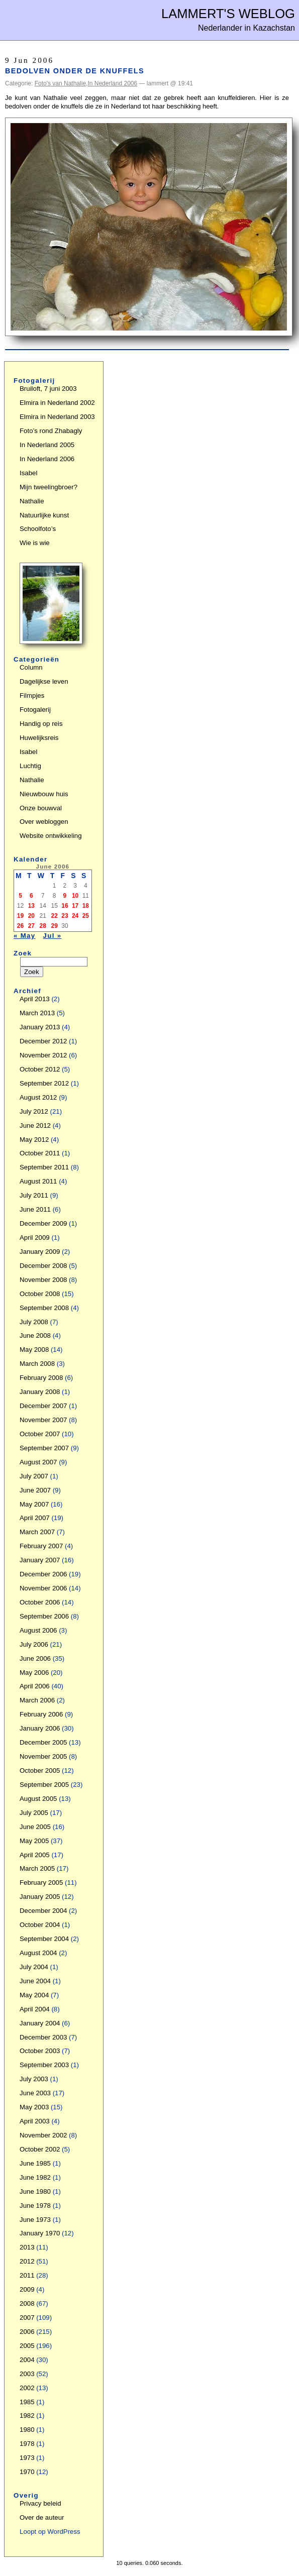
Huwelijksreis (39, 737)
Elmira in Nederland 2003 (57, 416)
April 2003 (35, 2121)
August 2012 (38, 1097)
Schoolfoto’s (38, 528)
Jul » (52, 935)
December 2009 (43, 1223)
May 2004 (34, 1995)
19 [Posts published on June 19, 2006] (20, 915)
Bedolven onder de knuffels (74, 71)
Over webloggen (44, 821)
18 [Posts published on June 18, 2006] (85, 905)
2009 (27, 2289)
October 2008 (40, 1294)
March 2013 (37, 1013)
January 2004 (40, 2023)
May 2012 (34, 1139)
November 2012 (43, 1055)
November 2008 (43, 1279)
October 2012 (40, 1069)
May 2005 (34, 1841)
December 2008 (43, 1265)
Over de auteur (42, 2517)
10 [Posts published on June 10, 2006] (75, 895)
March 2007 (37, 1532)
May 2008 (34, 1349)
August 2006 (38, 1630)
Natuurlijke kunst (44, 515)
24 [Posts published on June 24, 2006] (75, 915)
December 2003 (43, 2037)
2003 (27, 2374)
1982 (27, 2415)
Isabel (28, 473)
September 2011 (44, 1167)
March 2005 (37, 1868)
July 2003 (34, 2079)
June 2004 (35, 1981)
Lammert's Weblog (228, 14)
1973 (27, 2457)
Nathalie (32, 501)
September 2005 (44, 1784)
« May (25, 935)
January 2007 (40, 1560)
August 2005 (38, 1798)
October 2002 (40, 2149)
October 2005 (40, 1770)
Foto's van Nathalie (60, 83)
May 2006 (34, 1672)
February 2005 (41, 1882)
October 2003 (40, 2051)
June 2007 (35, 1490)
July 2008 (34, 1322)
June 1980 (35, 2191)
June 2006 (35, 1658)
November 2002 (43, 2135)
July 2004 (34, 1967)
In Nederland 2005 (47, 445)
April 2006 (35, 1686)
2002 (27, 2388)
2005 (27, 2345)
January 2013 (40, 1027)
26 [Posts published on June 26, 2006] (20, 925)
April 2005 (35, 1855)
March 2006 (37, 1700)
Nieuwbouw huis (44, 794)
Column (31, 667)
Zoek (23, 953)
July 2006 (34, 1644)
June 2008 (35, 1335)
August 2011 (38, 1181)
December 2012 (43, 1041)
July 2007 (34, 1476)
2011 (27, 2275)
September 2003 (44, 2065)
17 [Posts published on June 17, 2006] (75, 905)
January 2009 (40, 1251)
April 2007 (35, 1518)
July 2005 (34, 1812)
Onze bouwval (41, 808)
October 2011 (40, 1153)
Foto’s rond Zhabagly (51, 431)
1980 (27, 2429)
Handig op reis (41, 723)
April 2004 (35, 2009)
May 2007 (34, 1504)
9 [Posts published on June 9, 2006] (65, 895)
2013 (27, 2247)
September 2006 (44, 1616)
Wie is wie (35, 543)
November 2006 (43, 1588)
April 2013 (35, 999)
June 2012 (35, 1125)
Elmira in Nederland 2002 (57, 402)
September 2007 (44, 1448)
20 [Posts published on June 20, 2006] (31, 915)
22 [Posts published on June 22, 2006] (54, 915)
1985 (27, 2402)
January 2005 (40, 1896)
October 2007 (40, 1434)
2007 (27, 2317)
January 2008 (40, 1392)
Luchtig (30, 766)
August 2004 (38, 1953)
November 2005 (43, 1756)
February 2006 (41, 1714)
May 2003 (34, 2107)
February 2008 (41, 1377)
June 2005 (35, 1827)
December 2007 (43, 1406)
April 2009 (35, 1237)
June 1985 (35, 2163)
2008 (27, 2303)
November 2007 (43, 1420)
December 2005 (43, 1742)
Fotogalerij (35, 709)
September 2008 (44, 1308)
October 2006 (40, 1602)
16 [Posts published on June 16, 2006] (64, 905)
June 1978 (35, 2205)
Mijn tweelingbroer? (48, 487)
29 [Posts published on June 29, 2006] (54, 925)
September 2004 (44, 1939)
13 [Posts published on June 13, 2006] (31, 905)
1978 (27, 2443)
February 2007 (41, 1546)
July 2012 (34, 1111)
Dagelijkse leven (44, 681)
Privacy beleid (40, 2503)
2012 (27, 2261)
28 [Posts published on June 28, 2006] (43, 925)
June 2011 (35, 1209)
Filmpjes (32, 695)
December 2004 (43, 1910)
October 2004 (40, 1924)
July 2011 (34, 1195)
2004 (27, 2360)
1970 (27, 2472)
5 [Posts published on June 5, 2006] (20, 895)
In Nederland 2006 (112, 83)
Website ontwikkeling (51, 835)
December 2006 (43, 1574)
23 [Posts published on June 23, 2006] (64, 915)
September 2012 (44, 1083)
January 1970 (40, 2233)
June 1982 (35, 2177)
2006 (27, 2331)
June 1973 (35, 2219)
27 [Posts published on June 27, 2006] (31, 925)
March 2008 (37, 1363)
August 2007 (38, 1462)
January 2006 (40, 1728)
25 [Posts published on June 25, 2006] (85, 915)
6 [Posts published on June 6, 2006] (31, 895)
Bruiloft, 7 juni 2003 (48, 388)
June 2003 (35, 2093)
